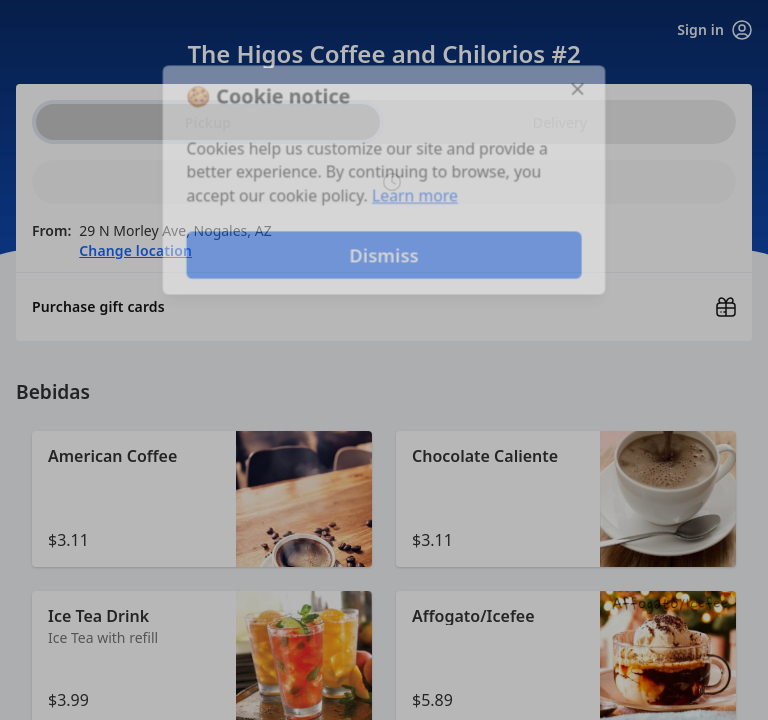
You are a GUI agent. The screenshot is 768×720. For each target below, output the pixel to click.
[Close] (580, 88)
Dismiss (384, 255)
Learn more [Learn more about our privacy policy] (415, 196)
